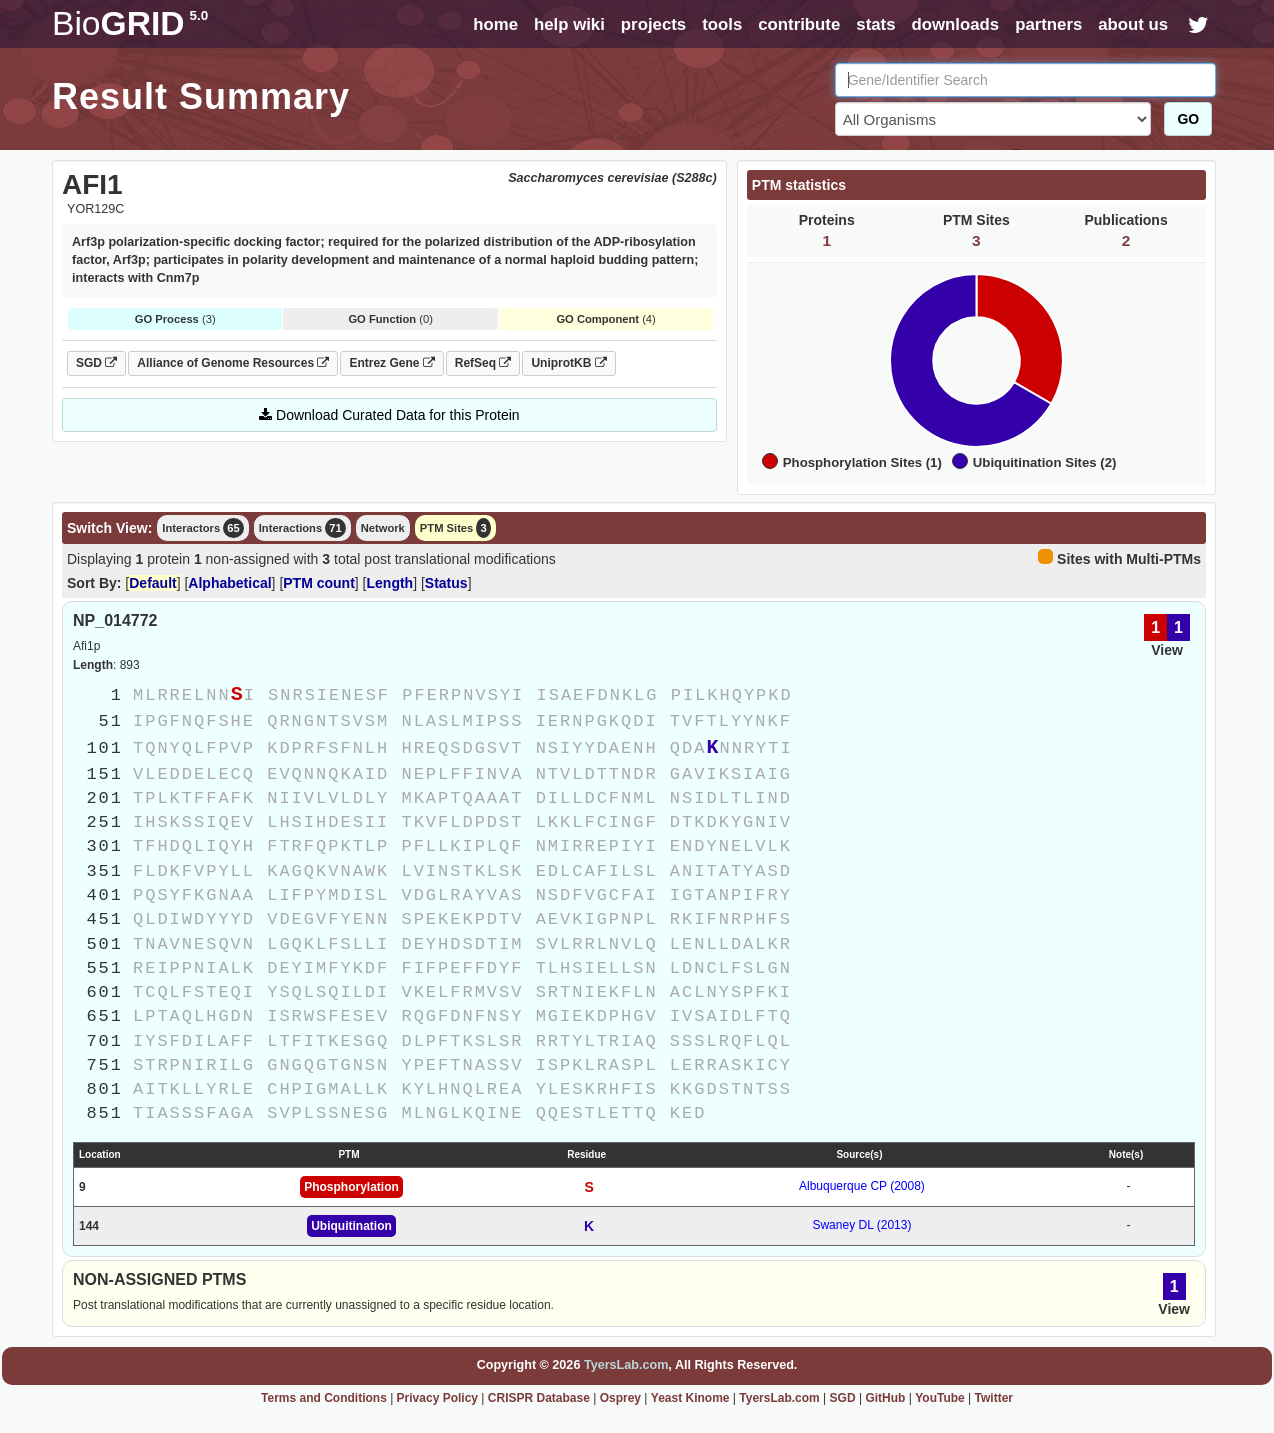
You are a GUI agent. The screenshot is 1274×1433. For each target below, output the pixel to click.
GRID (130, 23)
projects (653, 24)
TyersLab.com (626, 1365)
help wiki (569, 24)
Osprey (620, 1398)
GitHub (885, 1398)
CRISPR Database (539, 1398)
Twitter (994, 1398)
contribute (799, 24)
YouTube (940, 1398)
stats (875, 24)
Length (390, 583)
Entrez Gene (391, 363)
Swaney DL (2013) (861, 1225)
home (495, 24)
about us (1133, 24)
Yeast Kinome (690, 1398)
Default (152, 583)
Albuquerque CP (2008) (862, 1186)
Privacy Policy (437, 1398)
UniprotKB (568, 363)
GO (1188, 119)
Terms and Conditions (324, 1398)
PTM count (319, 583)
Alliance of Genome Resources (233, 363)
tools (722, 24)
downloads (955, 24)
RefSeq (483, 363)
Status (446, 583)
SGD (96, 363)
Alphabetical (229, 583)
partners (1048, 24)
